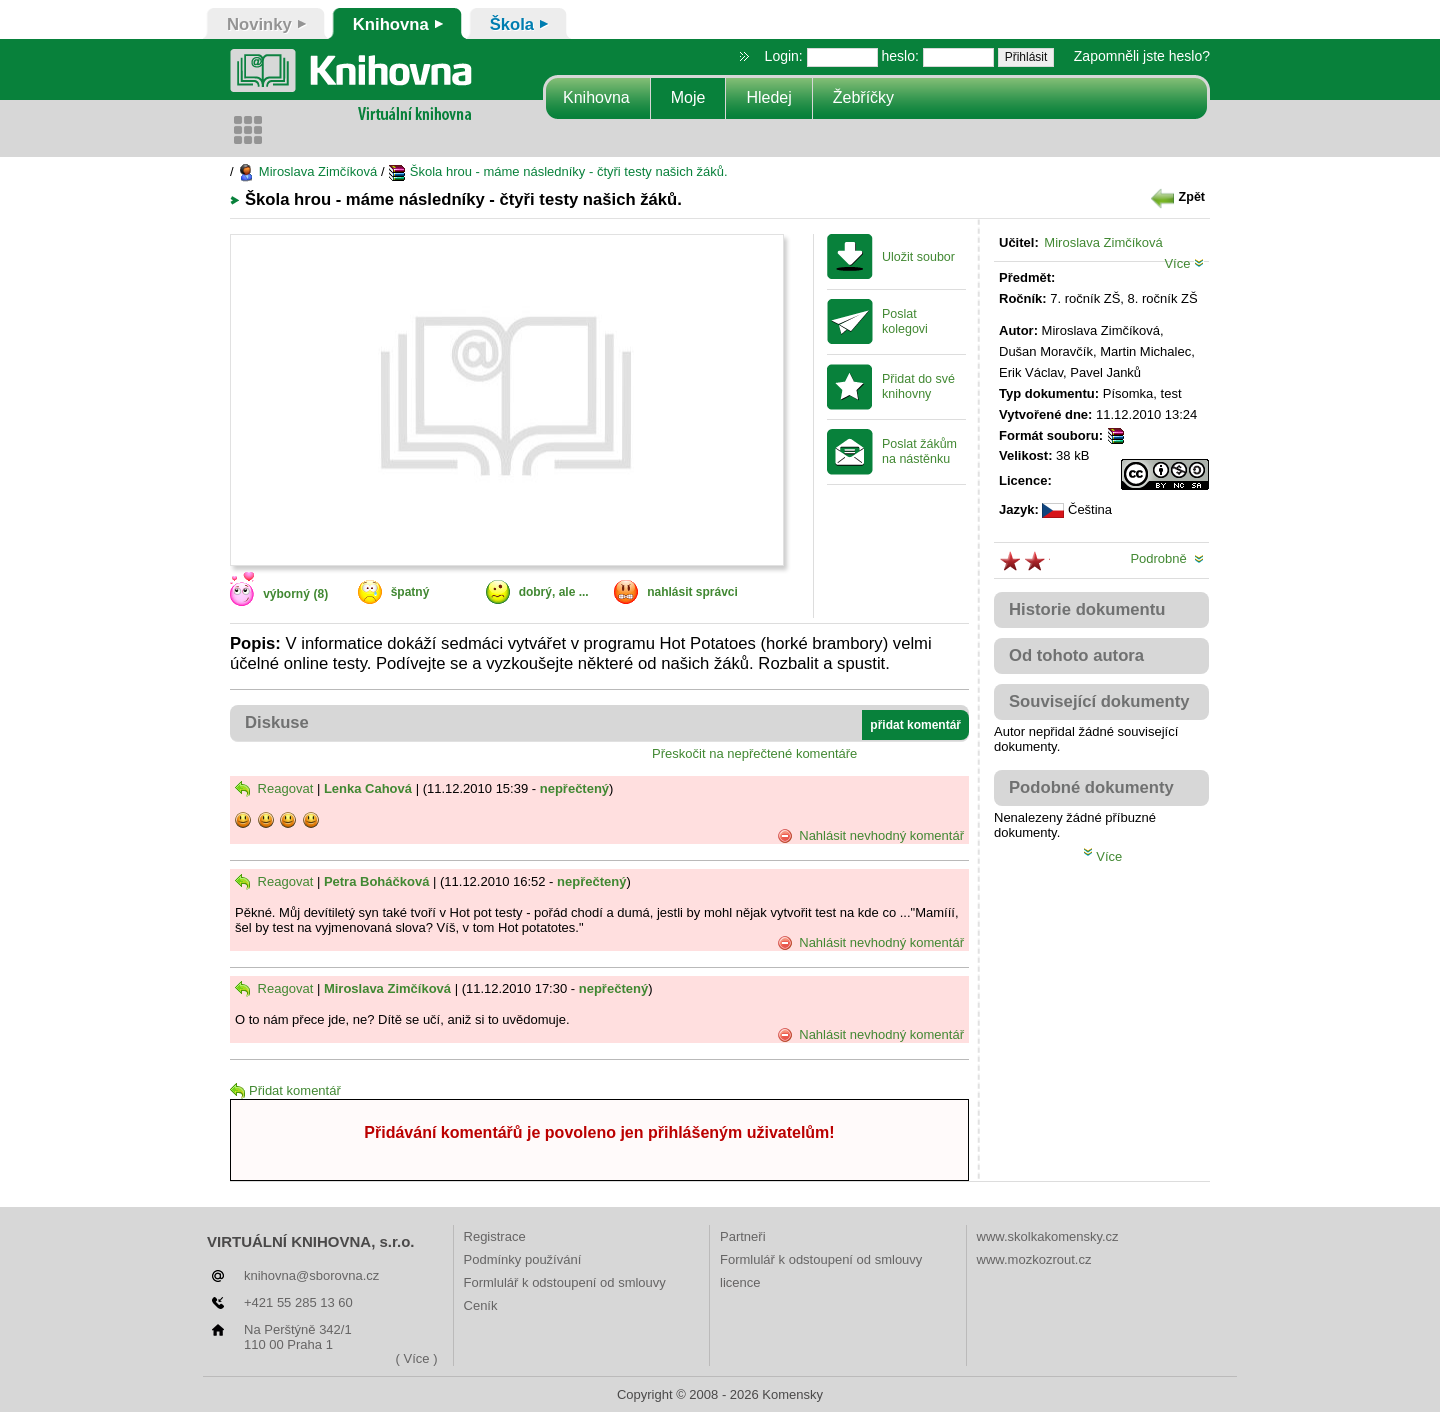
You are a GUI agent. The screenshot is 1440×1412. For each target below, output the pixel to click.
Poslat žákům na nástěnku (919, 451)
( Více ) (417, 1358)
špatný (410, 592)
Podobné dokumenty (1091, 787)
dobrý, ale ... (554, 592)
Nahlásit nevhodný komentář (870, 836)
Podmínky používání (523, 1259)
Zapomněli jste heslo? (1142, 56)
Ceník (481, 1305)
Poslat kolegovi (905, 321)
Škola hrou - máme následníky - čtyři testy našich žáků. (558, 171)
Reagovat (274, 788)
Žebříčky (863, 97)
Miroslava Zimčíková (307, 171)
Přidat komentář (285, 1090)
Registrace (495, 1236)
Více (1184, 263)
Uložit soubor (918, 257)
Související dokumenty (1099, 701)
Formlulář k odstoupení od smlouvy (565, 1282)
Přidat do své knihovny (918, 386)
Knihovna (596, 97)
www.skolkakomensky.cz (1048, 1236)
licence (740, 1282)
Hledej (768, 97)
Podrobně (1167, 558)
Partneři (743, 1236)
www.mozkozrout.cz (1034, 1259)
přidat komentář (915, 725)
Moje (688, 97)
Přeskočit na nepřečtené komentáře (754, 753)
